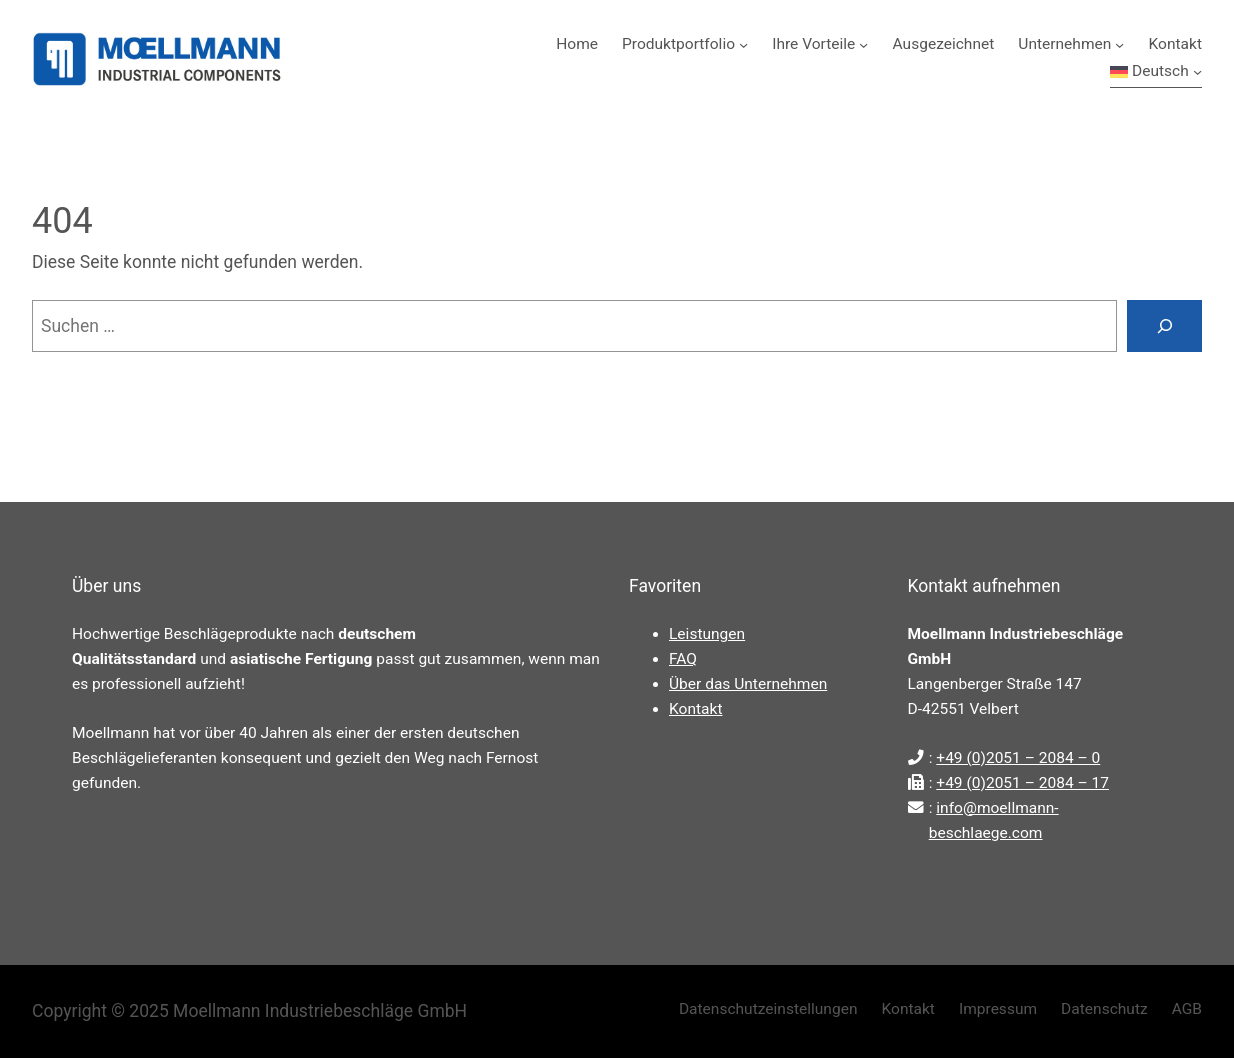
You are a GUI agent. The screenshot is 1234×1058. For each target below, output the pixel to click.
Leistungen (707, 634)
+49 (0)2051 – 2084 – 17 (1022, 783)
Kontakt (695, 709)
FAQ (683, 659)
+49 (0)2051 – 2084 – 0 (1018, 758)
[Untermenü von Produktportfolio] (743, 44)
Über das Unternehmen (748, 684)
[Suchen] (1164, 325)
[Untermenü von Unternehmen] (1119, 44)
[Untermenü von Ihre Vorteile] (863, 44)
